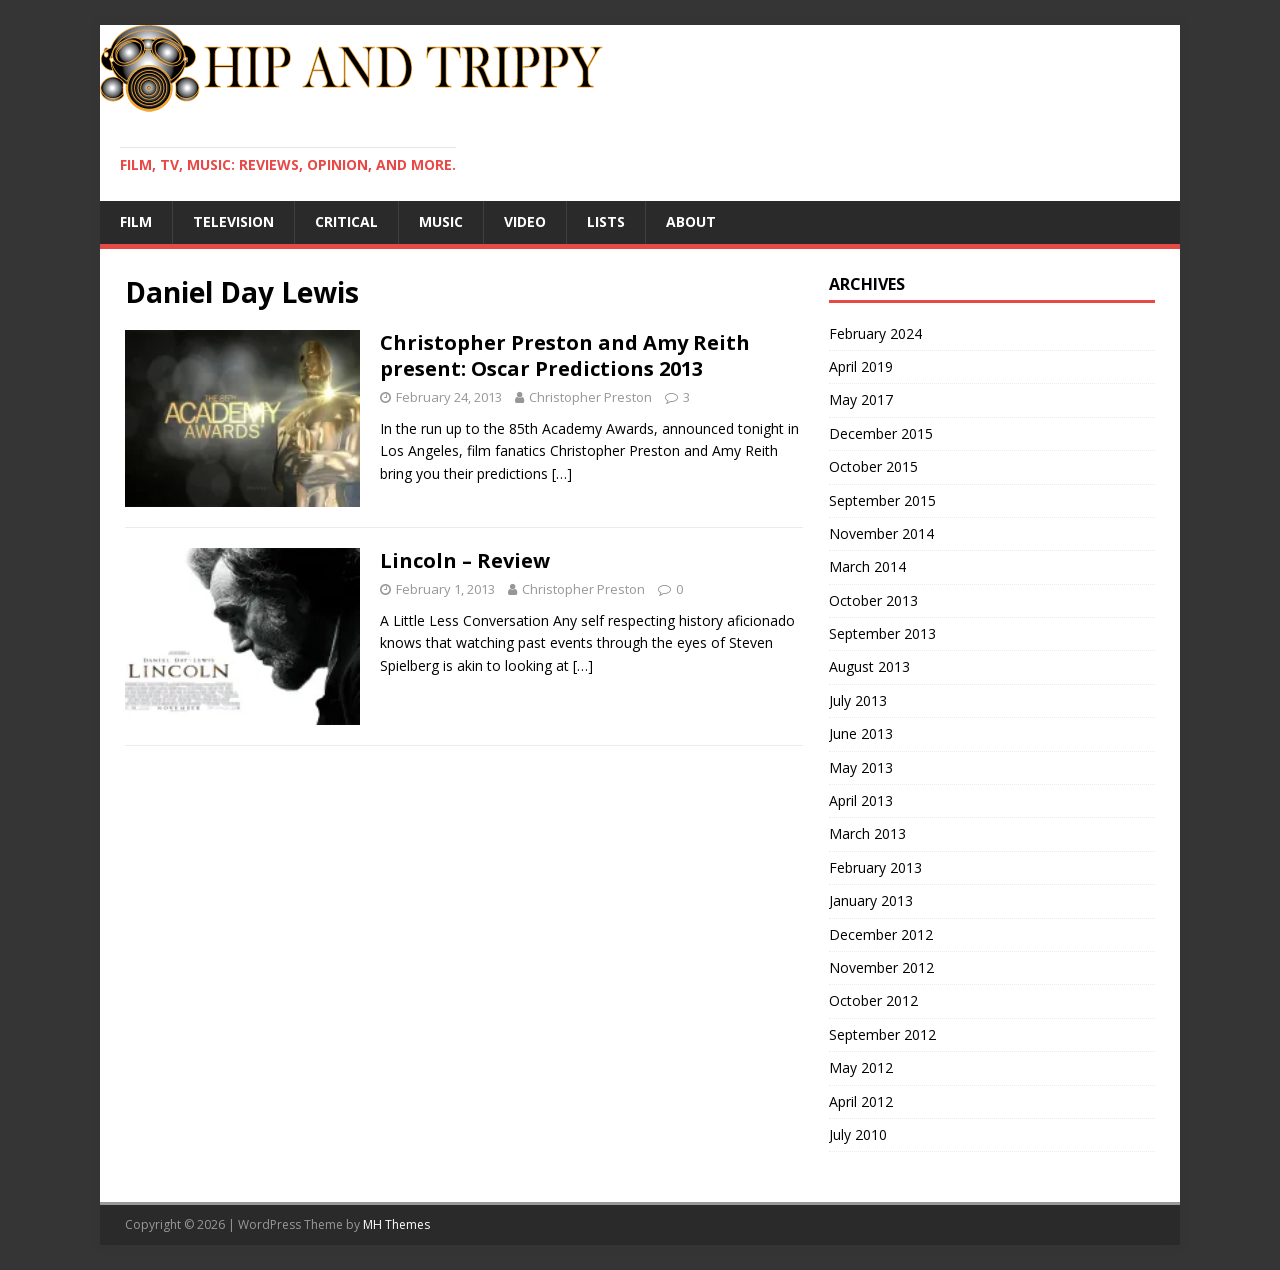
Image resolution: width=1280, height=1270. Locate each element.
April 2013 (861, 800)
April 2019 (861, 366)
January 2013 (871, 900)
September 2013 (882, 633)
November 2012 (881, 967)
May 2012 (861, 1067)
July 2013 (858, 700)
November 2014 (881, 533)
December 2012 (881, 934)
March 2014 (867, 566)
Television (233, 221)
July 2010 (858, 1134)
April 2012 (861, 1101)
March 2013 (867, 833)
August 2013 (869, 666)
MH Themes (396, 1224)
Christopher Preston (590, 397)
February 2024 (875, 333)
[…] (562, 473)
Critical (346, 221)
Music (441, 221)
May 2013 (861, 767)
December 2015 (881, 433)
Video (525, 221)
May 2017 (861, 399)
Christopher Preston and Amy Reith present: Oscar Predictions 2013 (565, 355)
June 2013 (861, 733)
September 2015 (882, 500)
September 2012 (882, 1034)
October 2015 (873, 466)
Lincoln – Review (465, 560)
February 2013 (875, 867)
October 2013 (873, 600)
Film (136, 221)
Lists (606, 221)
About (691, 221)
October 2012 (873, 1000)
